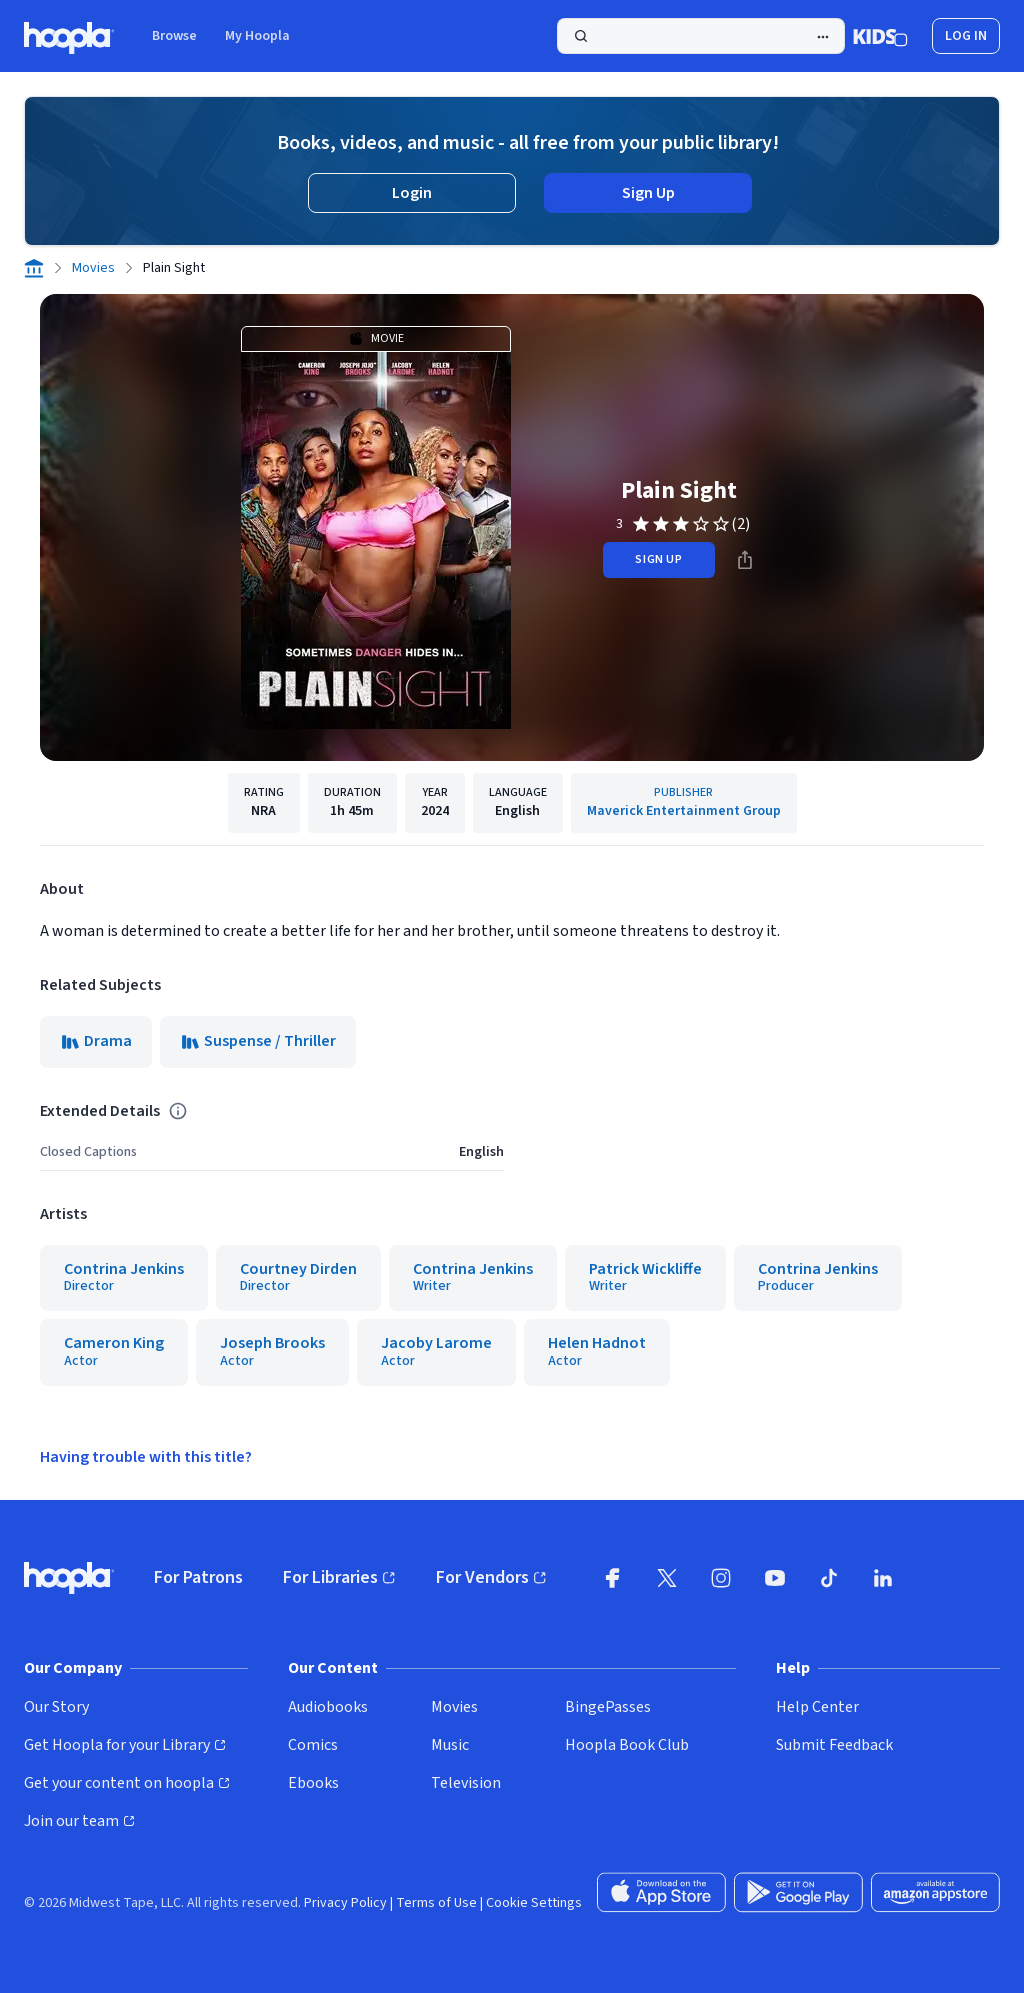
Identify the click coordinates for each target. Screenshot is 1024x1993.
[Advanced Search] (823, 37)
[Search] (701, 36)
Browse (174, 36)
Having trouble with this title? (146, 1457)
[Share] (745, 560)
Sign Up (648, 193)
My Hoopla (257, 36)
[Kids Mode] (880, 36)
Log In (966, 36)
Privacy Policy (345, 1903)
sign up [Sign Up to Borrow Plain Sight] (658, 559)
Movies (93, 268)
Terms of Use (436, 1903)
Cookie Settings (534, 1903)
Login (412, 193)
